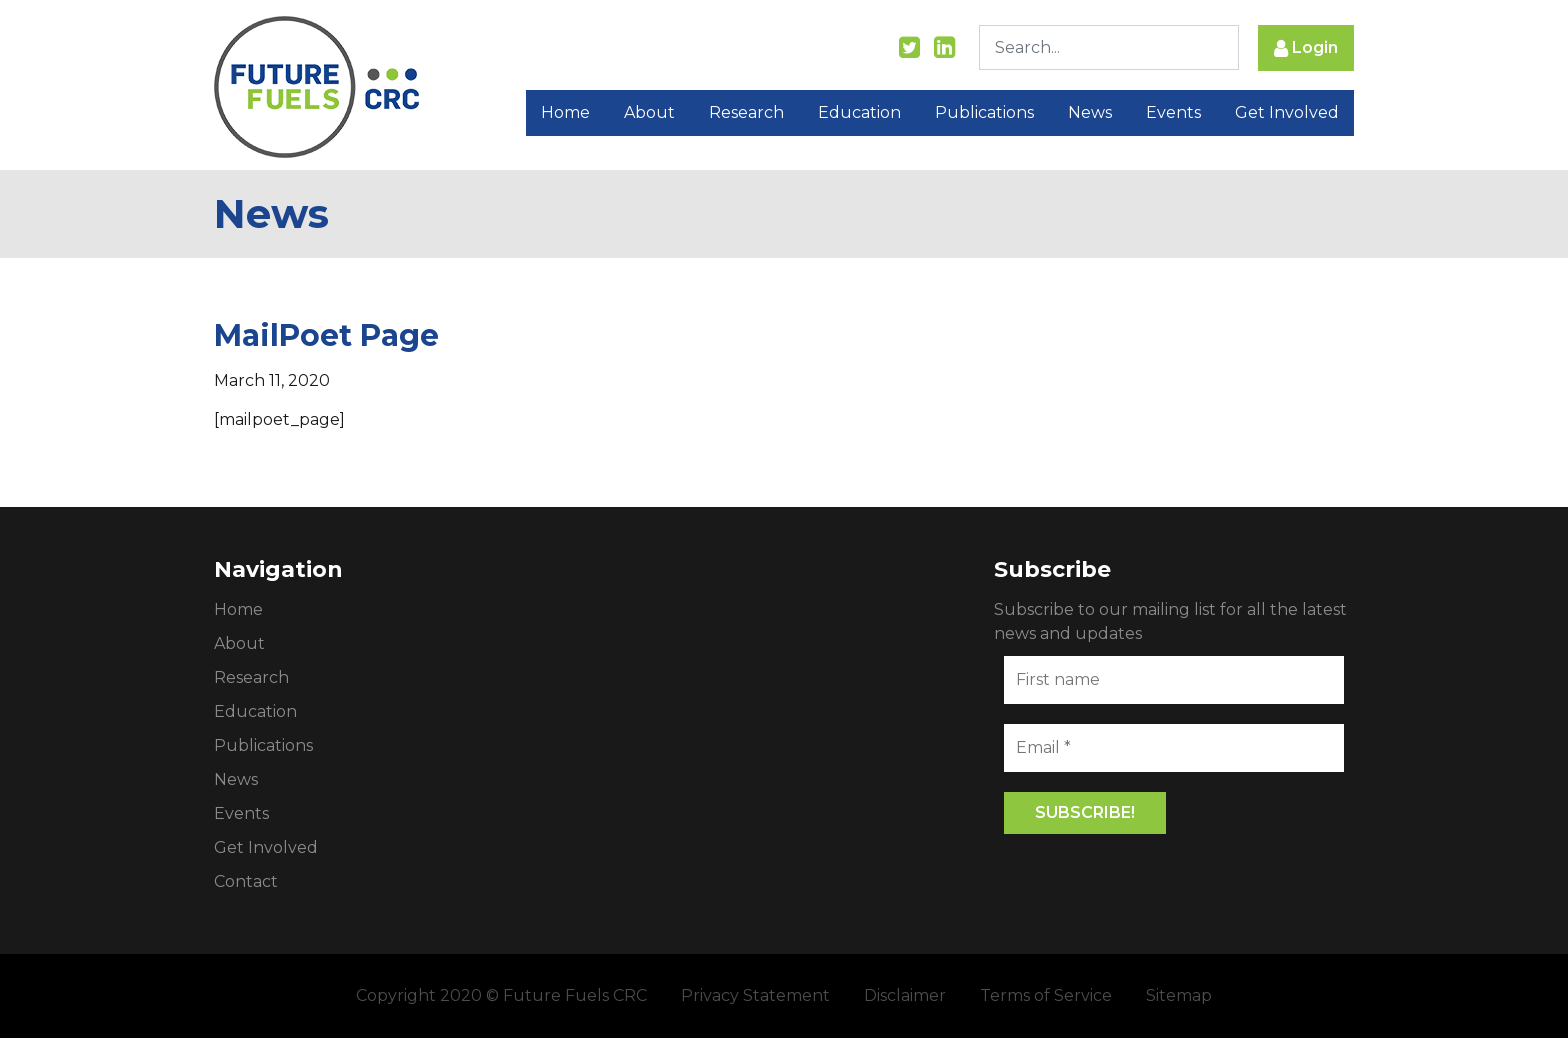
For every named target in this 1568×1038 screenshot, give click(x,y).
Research (746, 112)
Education (859, 112)
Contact (246, 881)
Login (1306, 48)
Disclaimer (905, 995)
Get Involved (1287, 112)
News (1090, 112)
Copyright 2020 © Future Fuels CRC (501, 995)
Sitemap (1179, 995)
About (649, 112)
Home (565, 112)
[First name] (1174, 680)
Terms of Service (1046, 995)
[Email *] (1174, 748)
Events (1173, 112)
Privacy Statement (755, 995)
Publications (984, 112)
